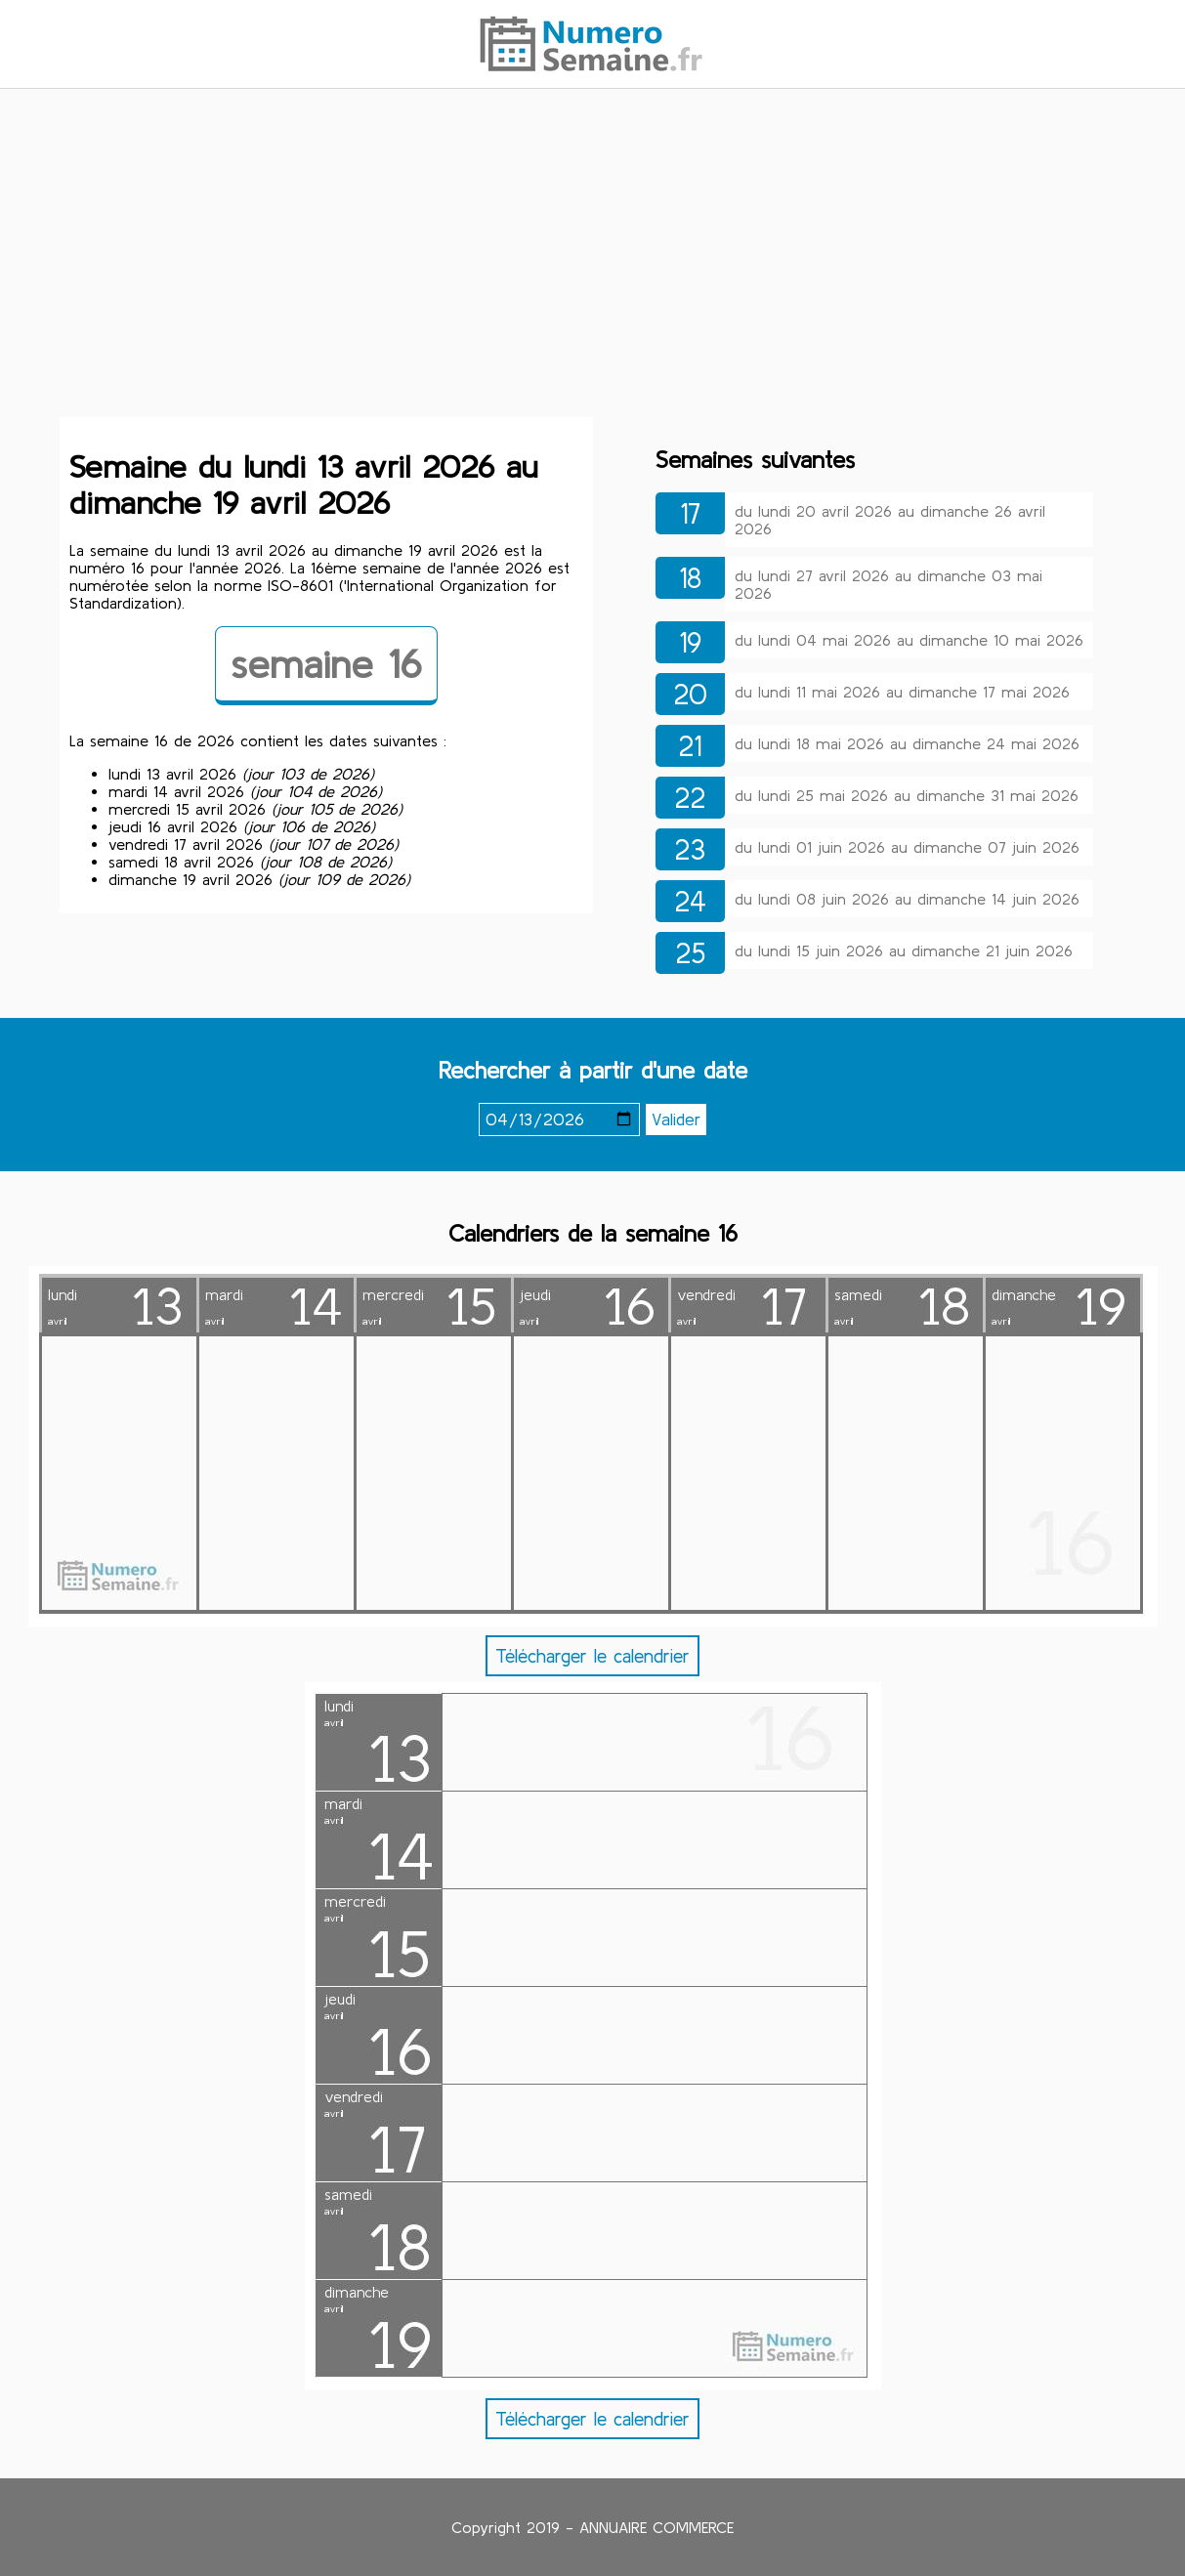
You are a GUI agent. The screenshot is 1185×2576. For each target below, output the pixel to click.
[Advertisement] (593, 257)
